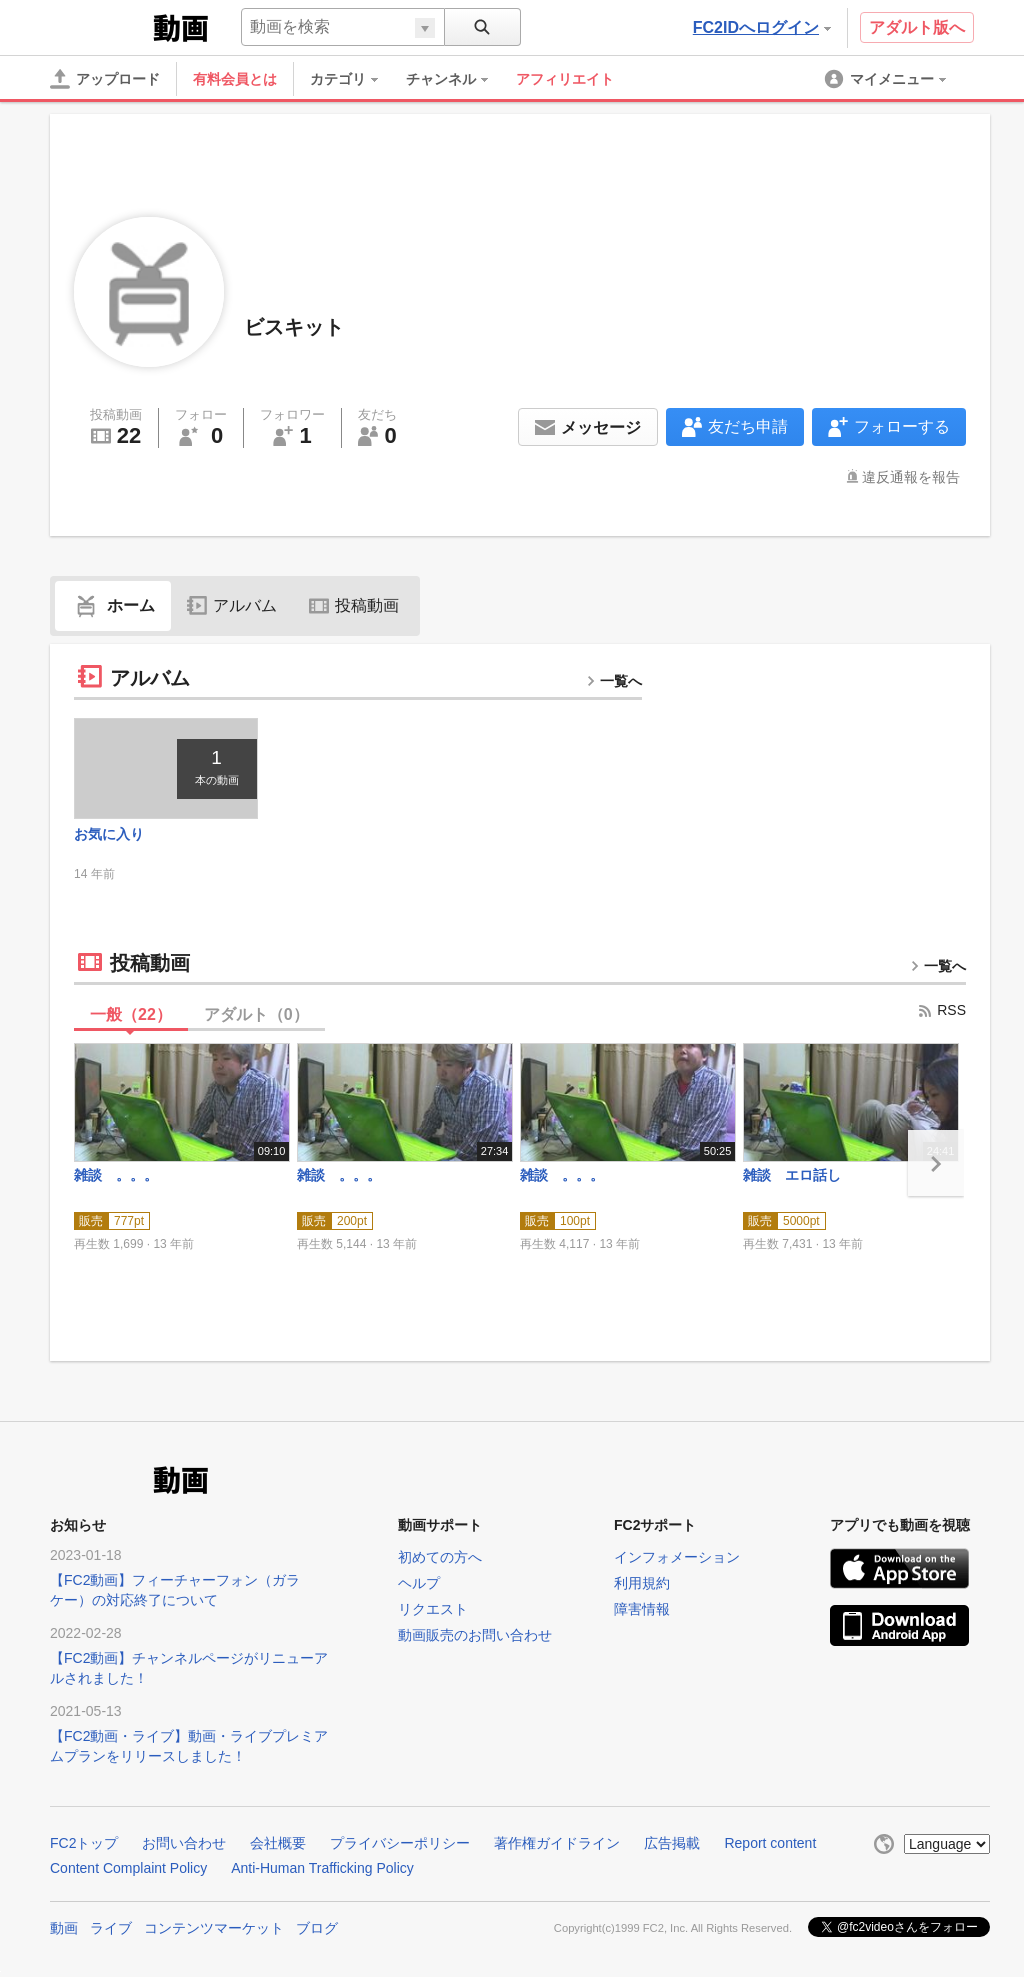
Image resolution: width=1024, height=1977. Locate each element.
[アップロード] (105, 79)
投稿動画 (354, 605)
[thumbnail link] (166, 768)
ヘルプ (419, 1583)
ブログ (317, 1928)
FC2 (99, 26)
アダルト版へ (917, 27)
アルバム (232, 605)
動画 (64, 1928)
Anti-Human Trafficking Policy (322, 1868)
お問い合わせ (184, 1843)
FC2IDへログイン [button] (762, 27)
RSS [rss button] (941, 1010)
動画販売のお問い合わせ (475, 1635)
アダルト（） (256, 1014)
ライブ (111, 1928)
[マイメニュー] (887, 79)
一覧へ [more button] (614, 681)
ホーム (113, 605)
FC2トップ (84, 1843)
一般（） (131, 1014)
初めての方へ (440, 1557)
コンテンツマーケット (214, 1928)
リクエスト (433, 1609)
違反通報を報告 (911, 477)
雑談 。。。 (116, 1175)
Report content (770, 1843)
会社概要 (278, 1843)
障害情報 (642, 1609)
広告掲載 (672, 1843)
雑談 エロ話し (792, 1175)
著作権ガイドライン (557, 1843)
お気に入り (109, 834)
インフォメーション (677, 1557)
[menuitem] (354, 79)
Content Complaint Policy (128, 1868)
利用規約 (642, 1583)
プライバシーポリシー (400, 1843)
